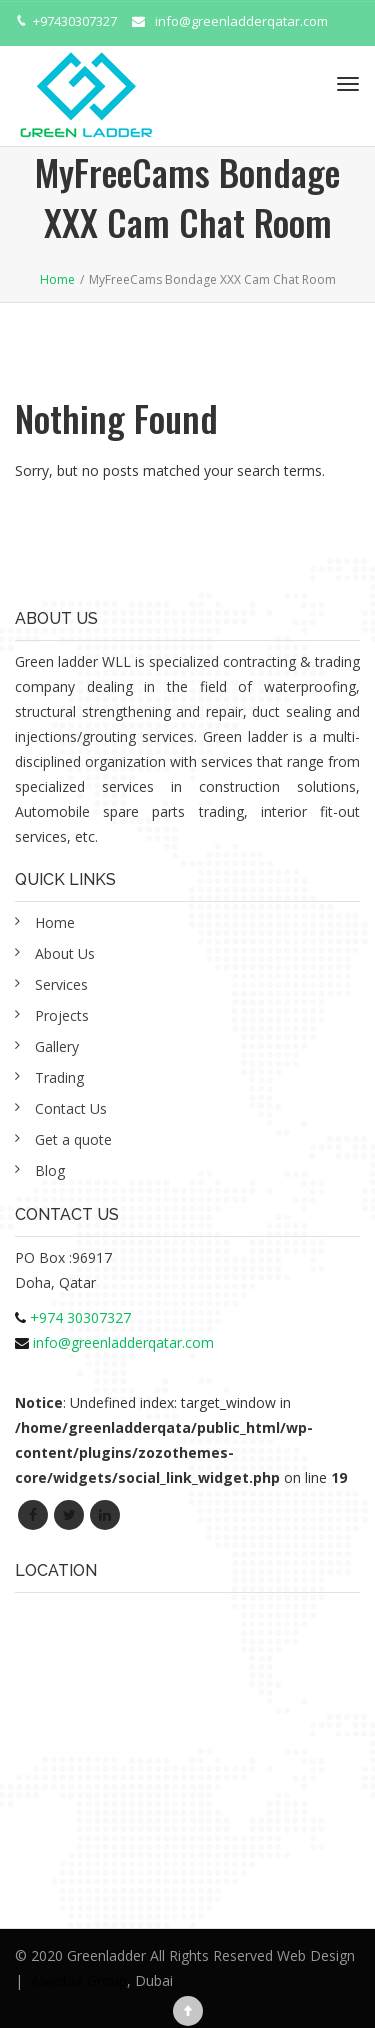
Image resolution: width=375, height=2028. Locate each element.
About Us (65, 953)
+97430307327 (75, 21)
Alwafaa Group (79, 1980)
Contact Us (71, 1108)
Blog (50, 1170)
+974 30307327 (80, 1317)
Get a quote (73, 1139)
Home (55, 922)
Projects (62, 1015)
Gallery (57, 1046)
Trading (59, 1077)
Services (61, 984)
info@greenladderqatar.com (241, 21)
